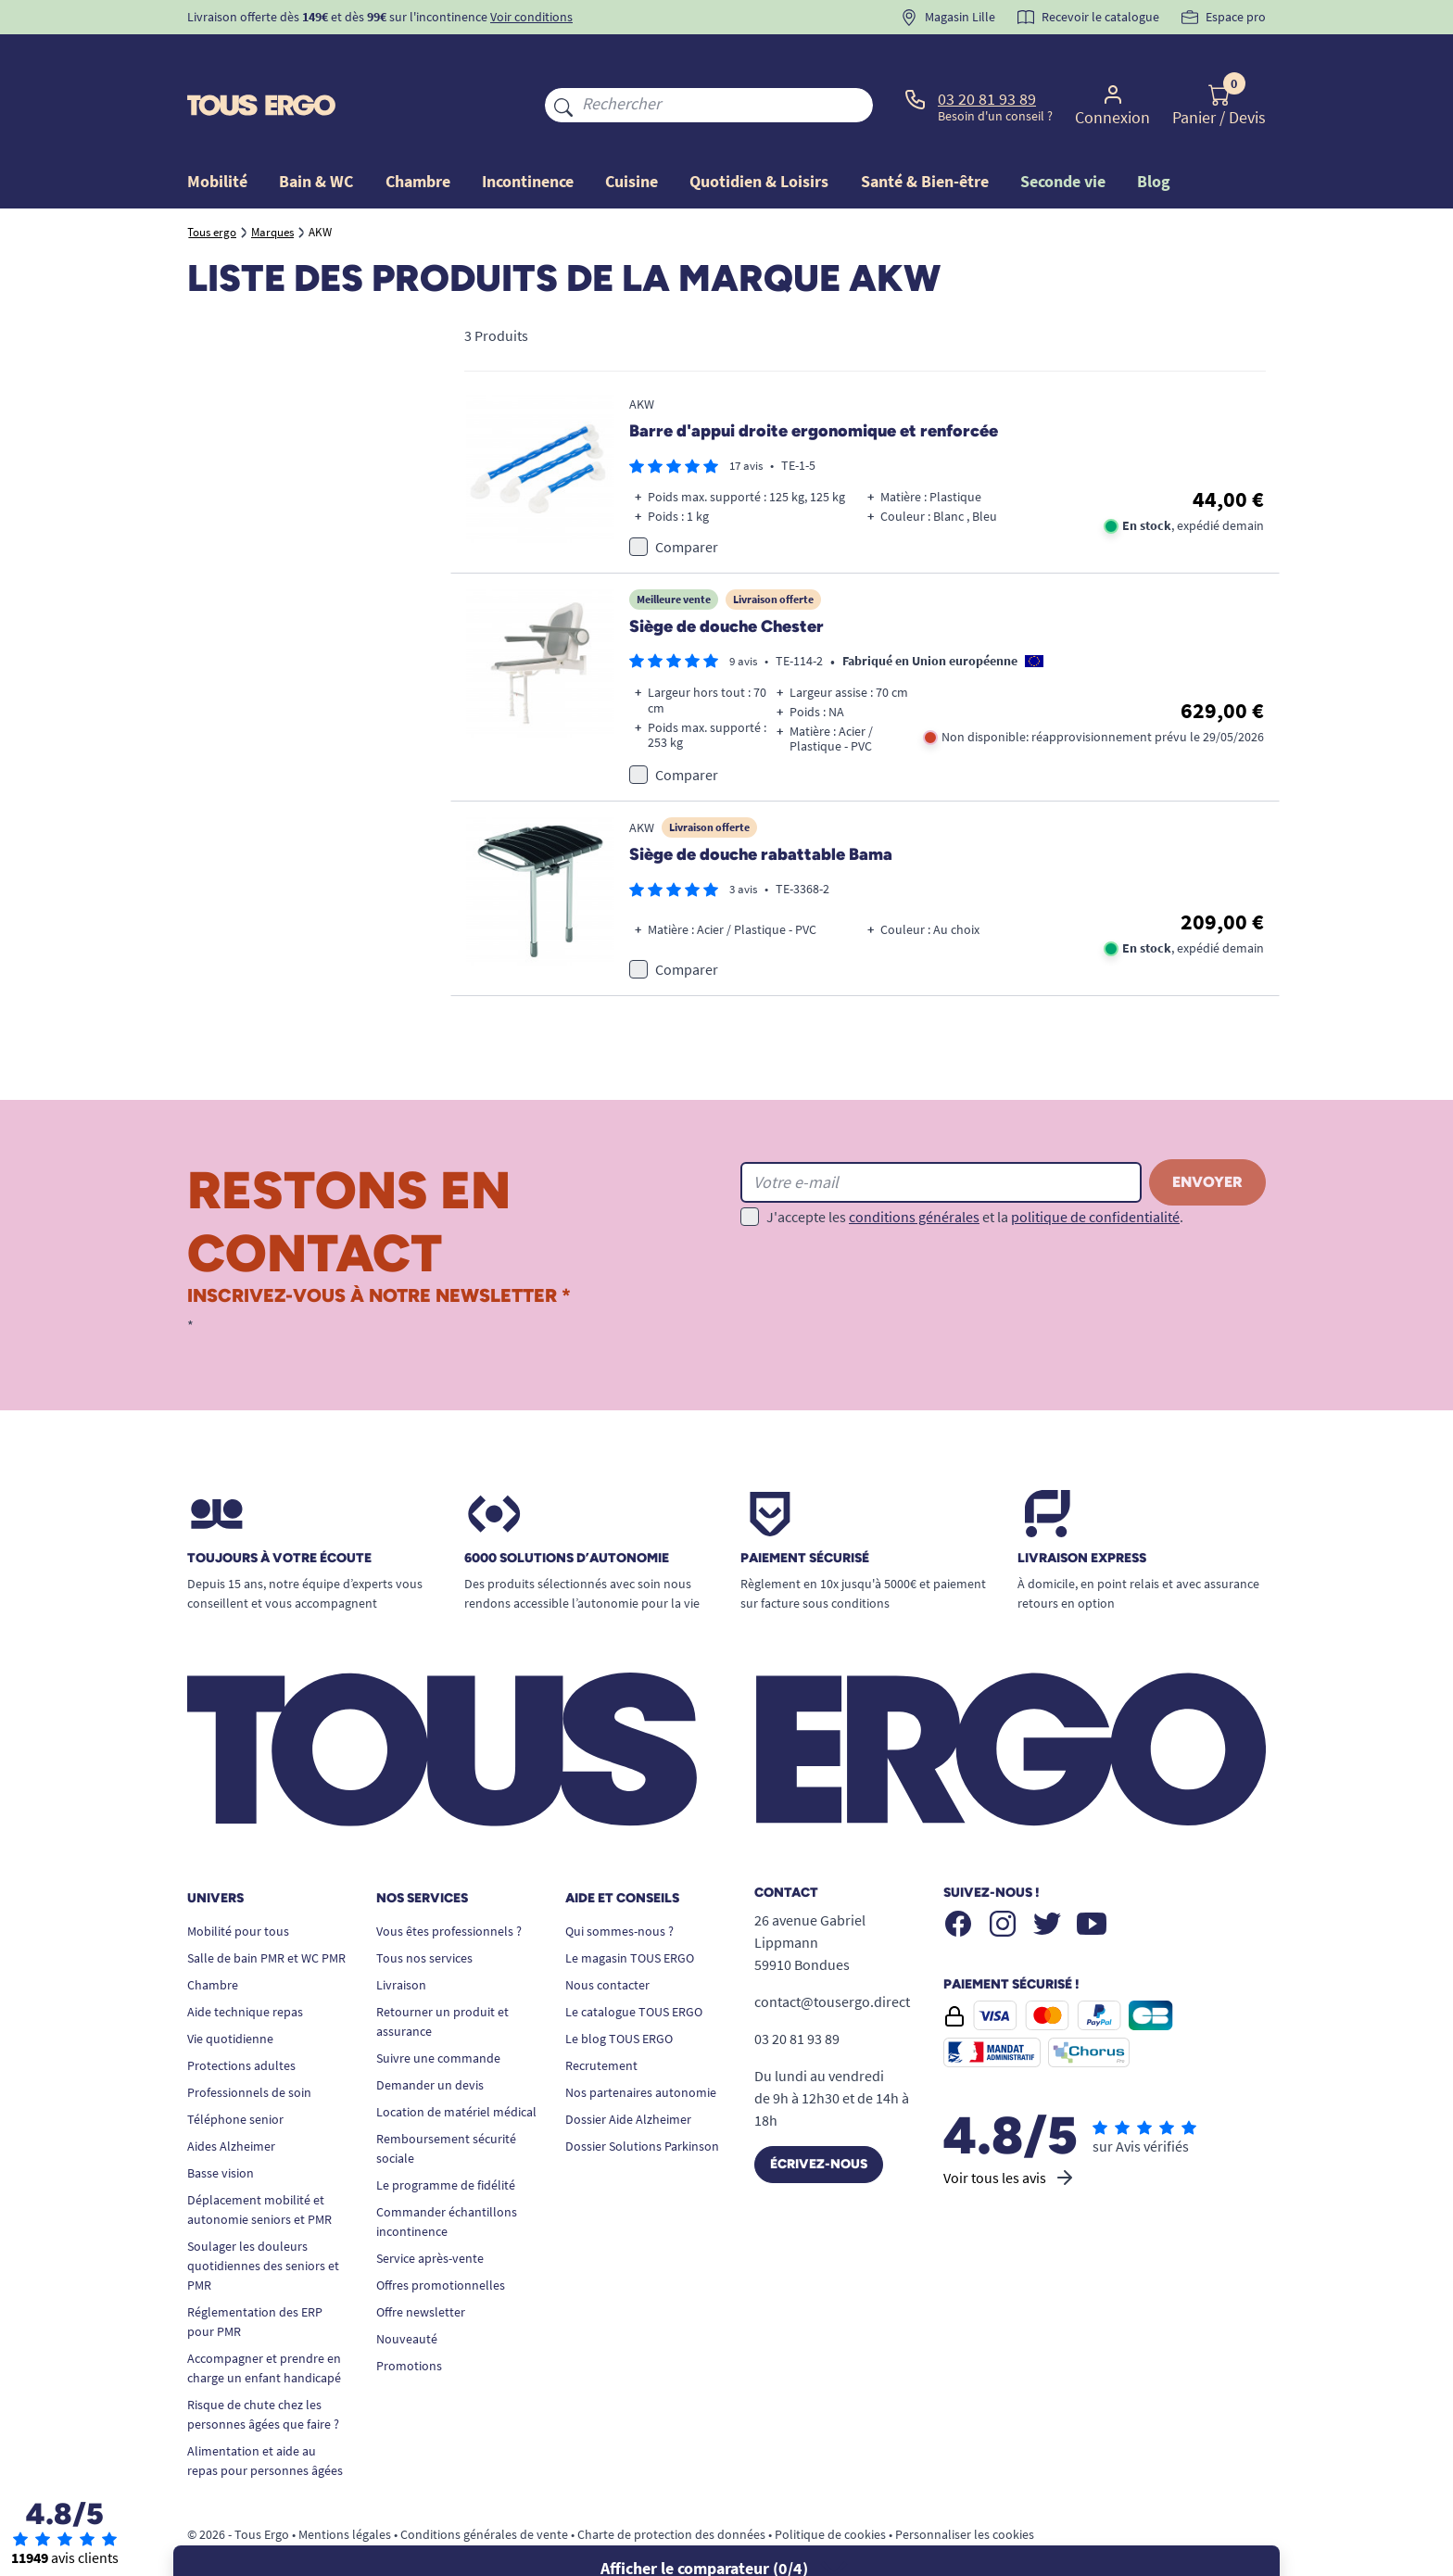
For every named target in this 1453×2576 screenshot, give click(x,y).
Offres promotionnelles (440, 2242)
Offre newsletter (420, 2269)
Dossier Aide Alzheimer (628, 2076)
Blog (1153, 138)
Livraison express (1081, 1516)
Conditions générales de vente (484, 2491)
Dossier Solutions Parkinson (642, 2103)
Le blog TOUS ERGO (619, 1996)
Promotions (409, 2323)
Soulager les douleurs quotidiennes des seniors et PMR (263, 2223)
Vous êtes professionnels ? (449, 1888)
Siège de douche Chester (726, 584)
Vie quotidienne (230, 1996)
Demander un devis (430, 2042)
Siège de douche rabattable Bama (760, 812)
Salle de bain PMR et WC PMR (266, 1915)
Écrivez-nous (818, 2121)
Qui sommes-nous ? (619, 1888)
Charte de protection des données (671, 2491)
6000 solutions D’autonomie (566, 1516)
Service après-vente (430, 2215)
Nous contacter (607, 1942)
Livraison (401, 1942)
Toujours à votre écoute (279, 1516)
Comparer (686, 504)
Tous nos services (424, 1915)
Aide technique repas (245, 1969)
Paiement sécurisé (804, 1516)
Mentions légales (344, 2491)
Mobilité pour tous (238, 1888)
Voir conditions (531, 16)
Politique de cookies (830, 2491)
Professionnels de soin (249, 2049)
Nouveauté (406, 2296)
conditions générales (914, 1174)
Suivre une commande (438, 2015)
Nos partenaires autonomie (640, 2049)
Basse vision (220, 2130)
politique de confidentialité (1095, 1174)
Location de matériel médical (456, 2069)
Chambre (212, 1942)
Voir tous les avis (1009, 2135)
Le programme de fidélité (445, 2142)
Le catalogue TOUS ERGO (633, 1969)
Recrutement (601, 2022)
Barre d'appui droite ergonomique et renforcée (813, 388)
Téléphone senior (235, 2076)
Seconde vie (1063, 138)
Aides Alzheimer (231, 2103)
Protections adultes (241, 2022)
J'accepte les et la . (974, 1174)
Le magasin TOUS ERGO (629, 1915)
